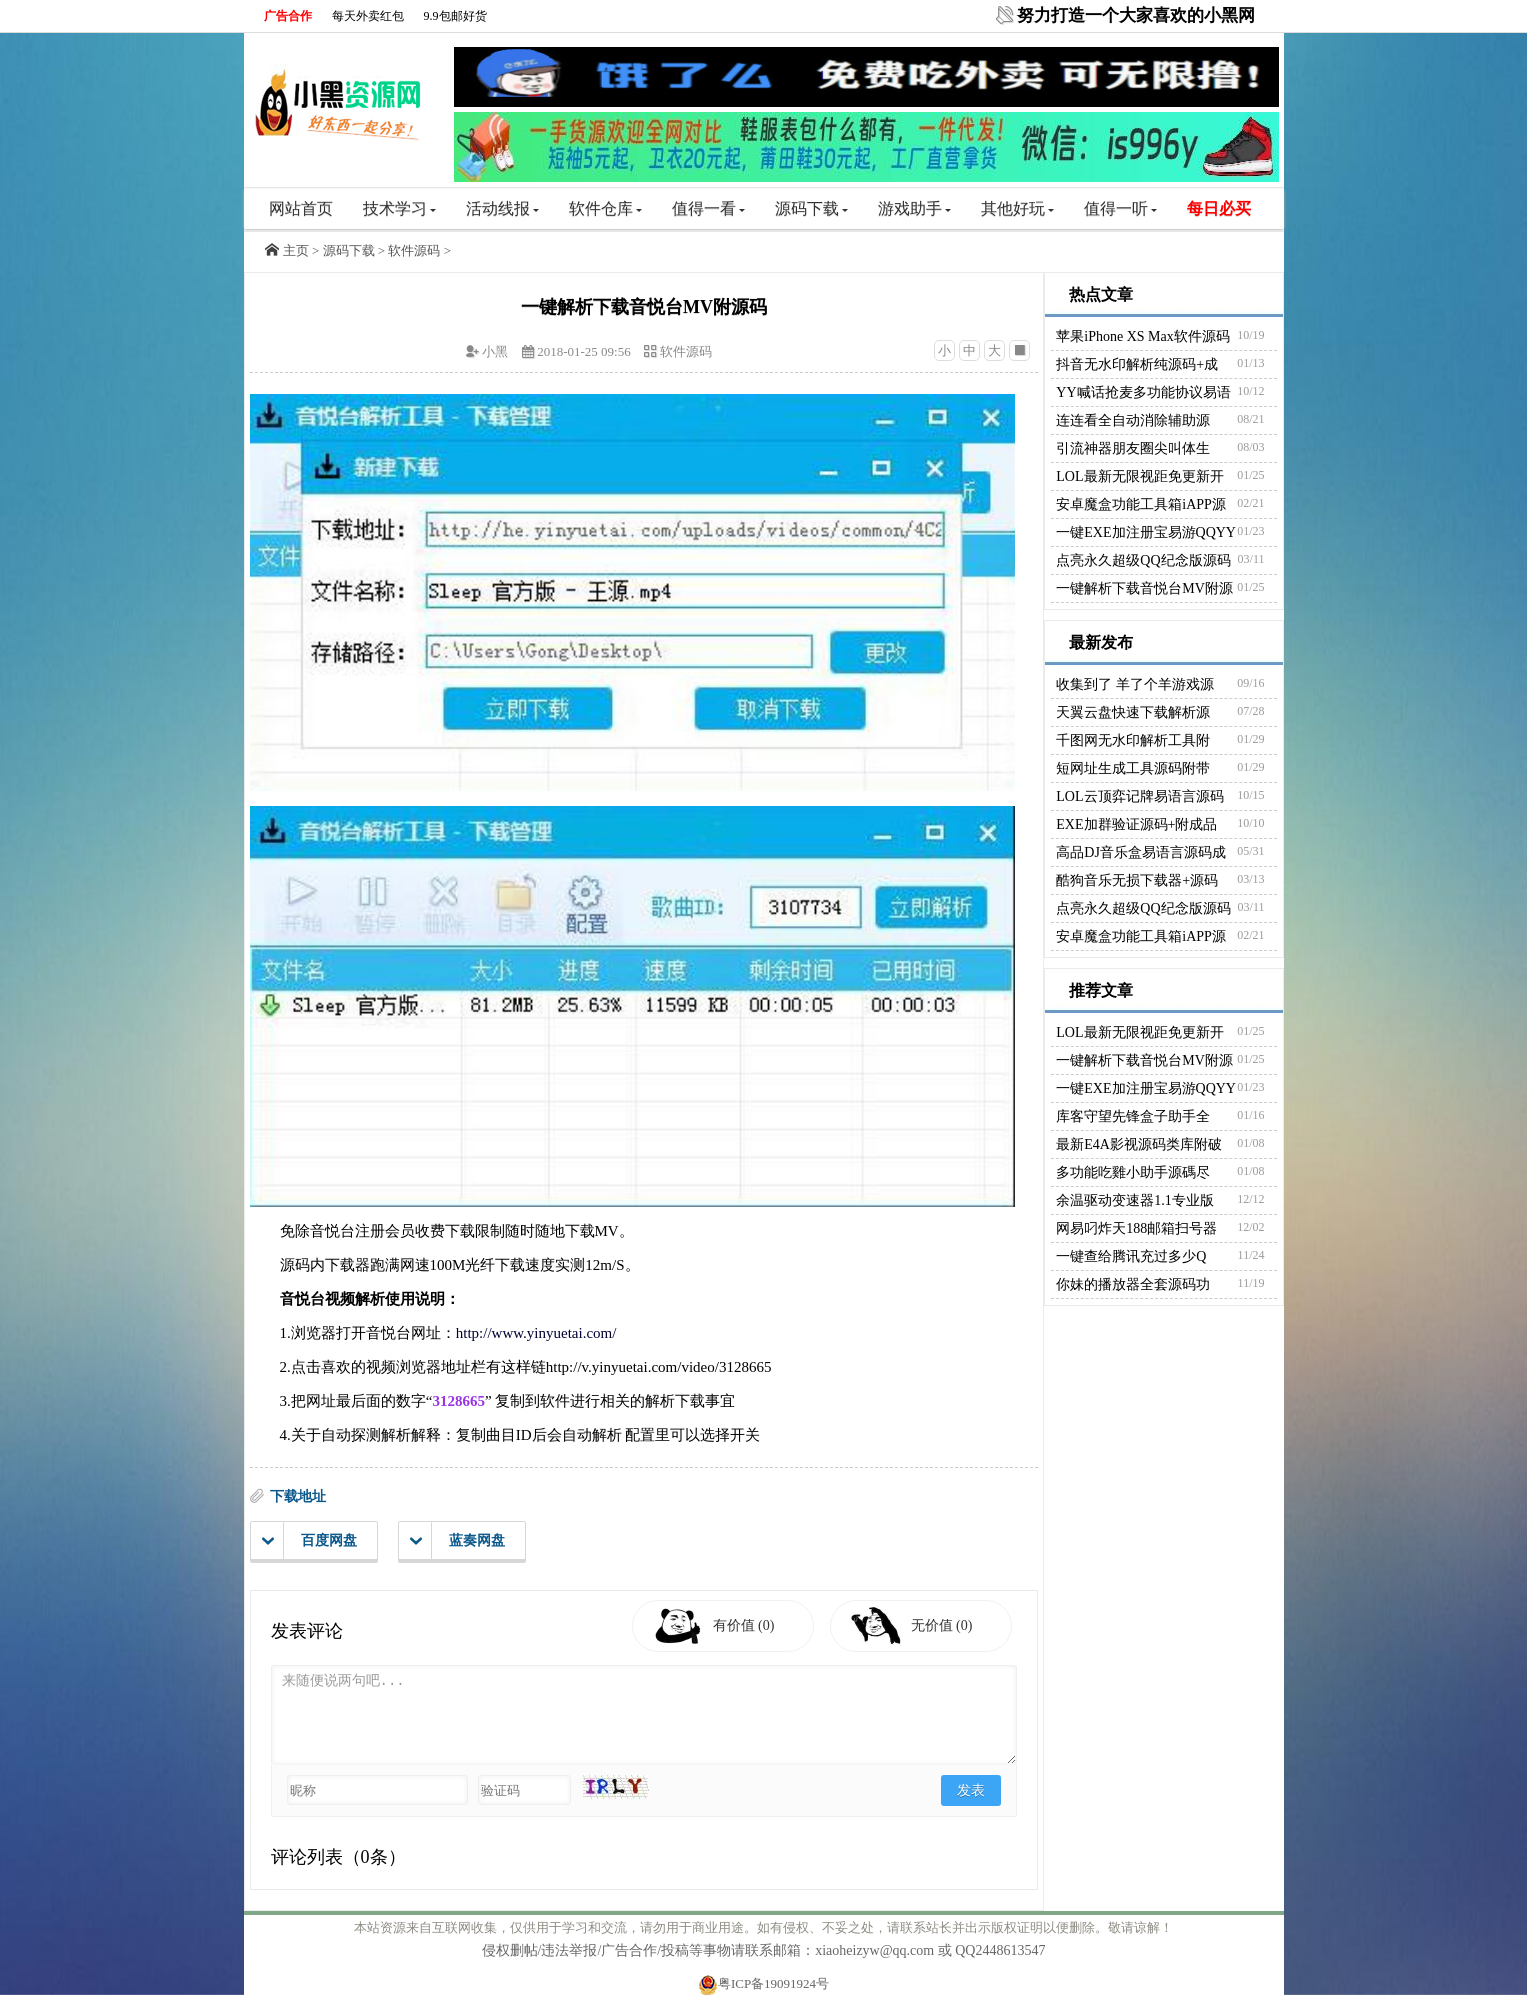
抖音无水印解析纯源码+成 (1137, 364)
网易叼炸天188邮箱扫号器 (1136, 1228)
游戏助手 (914, 208)
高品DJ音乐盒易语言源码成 (1141, 852)
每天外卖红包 (368, 16)
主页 (296, 250)
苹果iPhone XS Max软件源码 (1142, 336)
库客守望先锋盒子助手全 (1133, 1116)
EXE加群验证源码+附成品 (1136, 824)
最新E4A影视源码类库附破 (1139, 1144)
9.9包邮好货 (455, 16)
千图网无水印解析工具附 (1133, 740)
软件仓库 (605, 208)
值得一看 (708, 208)
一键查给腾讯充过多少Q (1131, 1256)
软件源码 (414, 250)
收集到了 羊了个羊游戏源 (1135, 684)
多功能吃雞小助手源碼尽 (1133, 1172)
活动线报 (502, 208)
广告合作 (288, 16)
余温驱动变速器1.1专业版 (1135, 1200)
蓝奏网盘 (457, 1541)
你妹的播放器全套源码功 (1133, 1284)
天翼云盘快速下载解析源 (1133, 712)
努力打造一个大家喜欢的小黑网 (1136, 15)
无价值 (942, 1625)
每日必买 (1219, 208)
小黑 (495, 351)
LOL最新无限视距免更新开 (1139, 476)
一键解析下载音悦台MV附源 (1144, 588)
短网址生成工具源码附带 (1133, 768)
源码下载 (811, 208)
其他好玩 (1017, 208)
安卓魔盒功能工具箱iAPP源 (1141, 504)
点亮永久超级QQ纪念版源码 (1143, 560)
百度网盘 (309, 1541)
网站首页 (301, 208)
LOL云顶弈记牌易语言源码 (1139, 796)
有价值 (744, 1625)
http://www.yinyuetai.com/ (536, 1333)
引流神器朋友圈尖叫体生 (1133, 448)
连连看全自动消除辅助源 (1133, 420)
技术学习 (399, 208)
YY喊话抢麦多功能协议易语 (1143, 392)
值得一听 (1120, 208)
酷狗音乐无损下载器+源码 (1137, 880)
